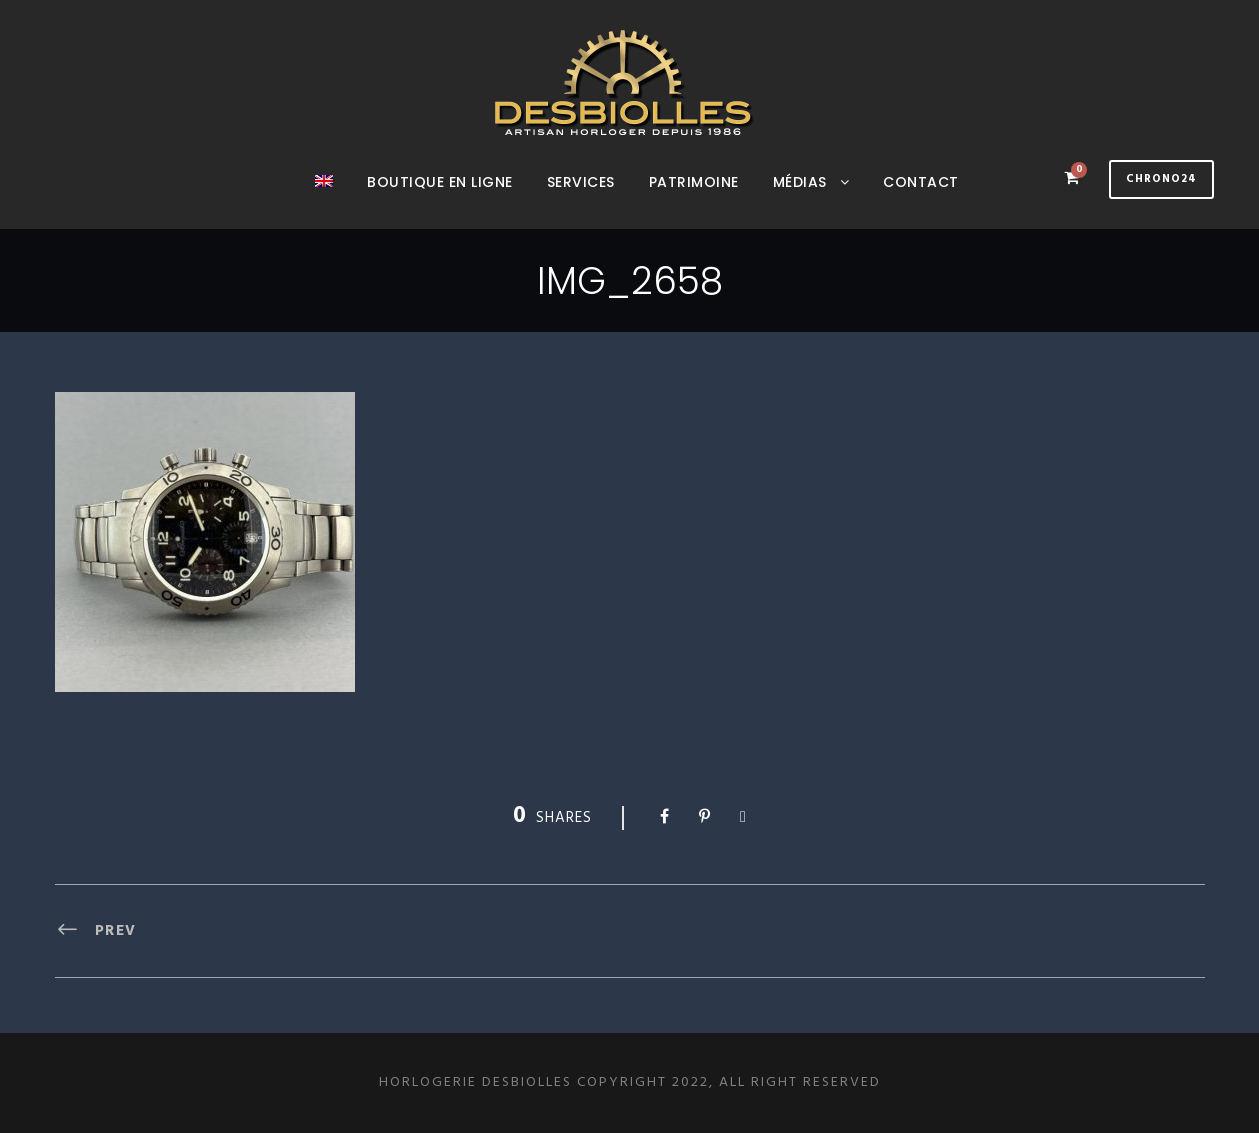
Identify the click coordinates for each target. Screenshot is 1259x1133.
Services (581, 182)
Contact (921, 182)
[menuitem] (324, 200)
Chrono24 (1161, 179)
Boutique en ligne (440, 182)
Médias (800, 182)
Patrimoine (694, 182)
